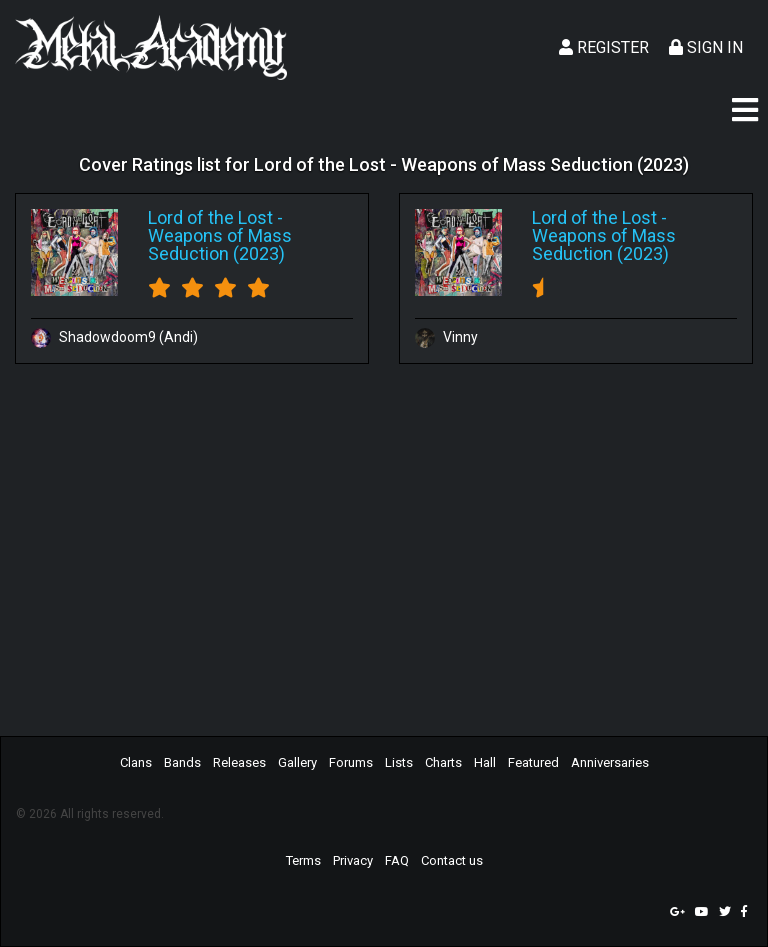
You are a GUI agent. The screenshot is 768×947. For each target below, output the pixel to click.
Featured (533, 762)
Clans (136, 762)
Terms (303, 860)
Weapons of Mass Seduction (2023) (220, 244)
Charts (443, 762)
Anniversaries (610, 762)
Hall (485, 762)
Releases (239, 762)
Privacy (353, 860)
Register (604, 47)
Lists (399, 762)
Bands (182, 762)
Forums (351, 762)
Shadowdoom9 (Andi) (114, 337)
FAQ (397, 860)
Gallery (297, 762)
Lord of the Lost (210, 217)
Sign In (706, 47)
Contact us (452, 860)
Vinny (446, 337)
